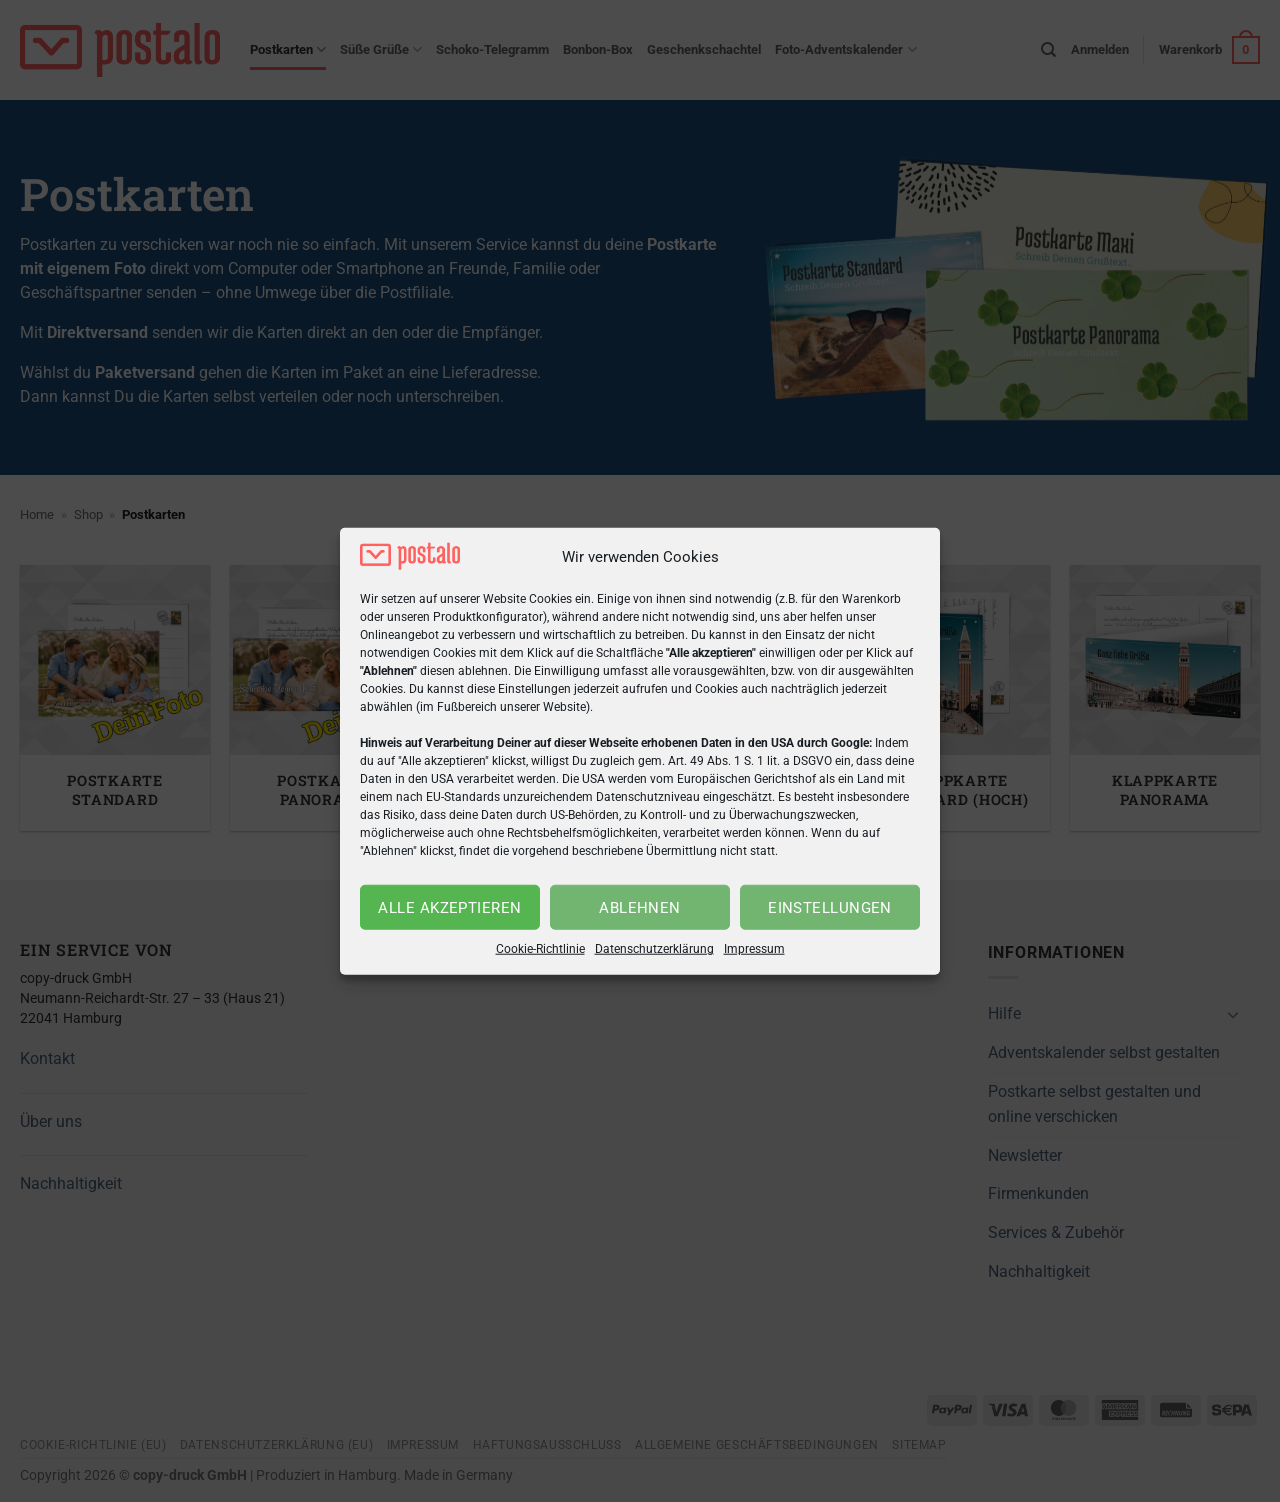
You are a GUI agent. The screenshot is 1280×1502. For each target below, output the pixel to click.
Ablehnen (640, 908)
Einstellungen (830, 908)
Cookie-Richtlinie (540, 949)
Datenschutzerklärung (654, 949)
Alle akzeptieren (449, 908)
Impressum (754, 949)
